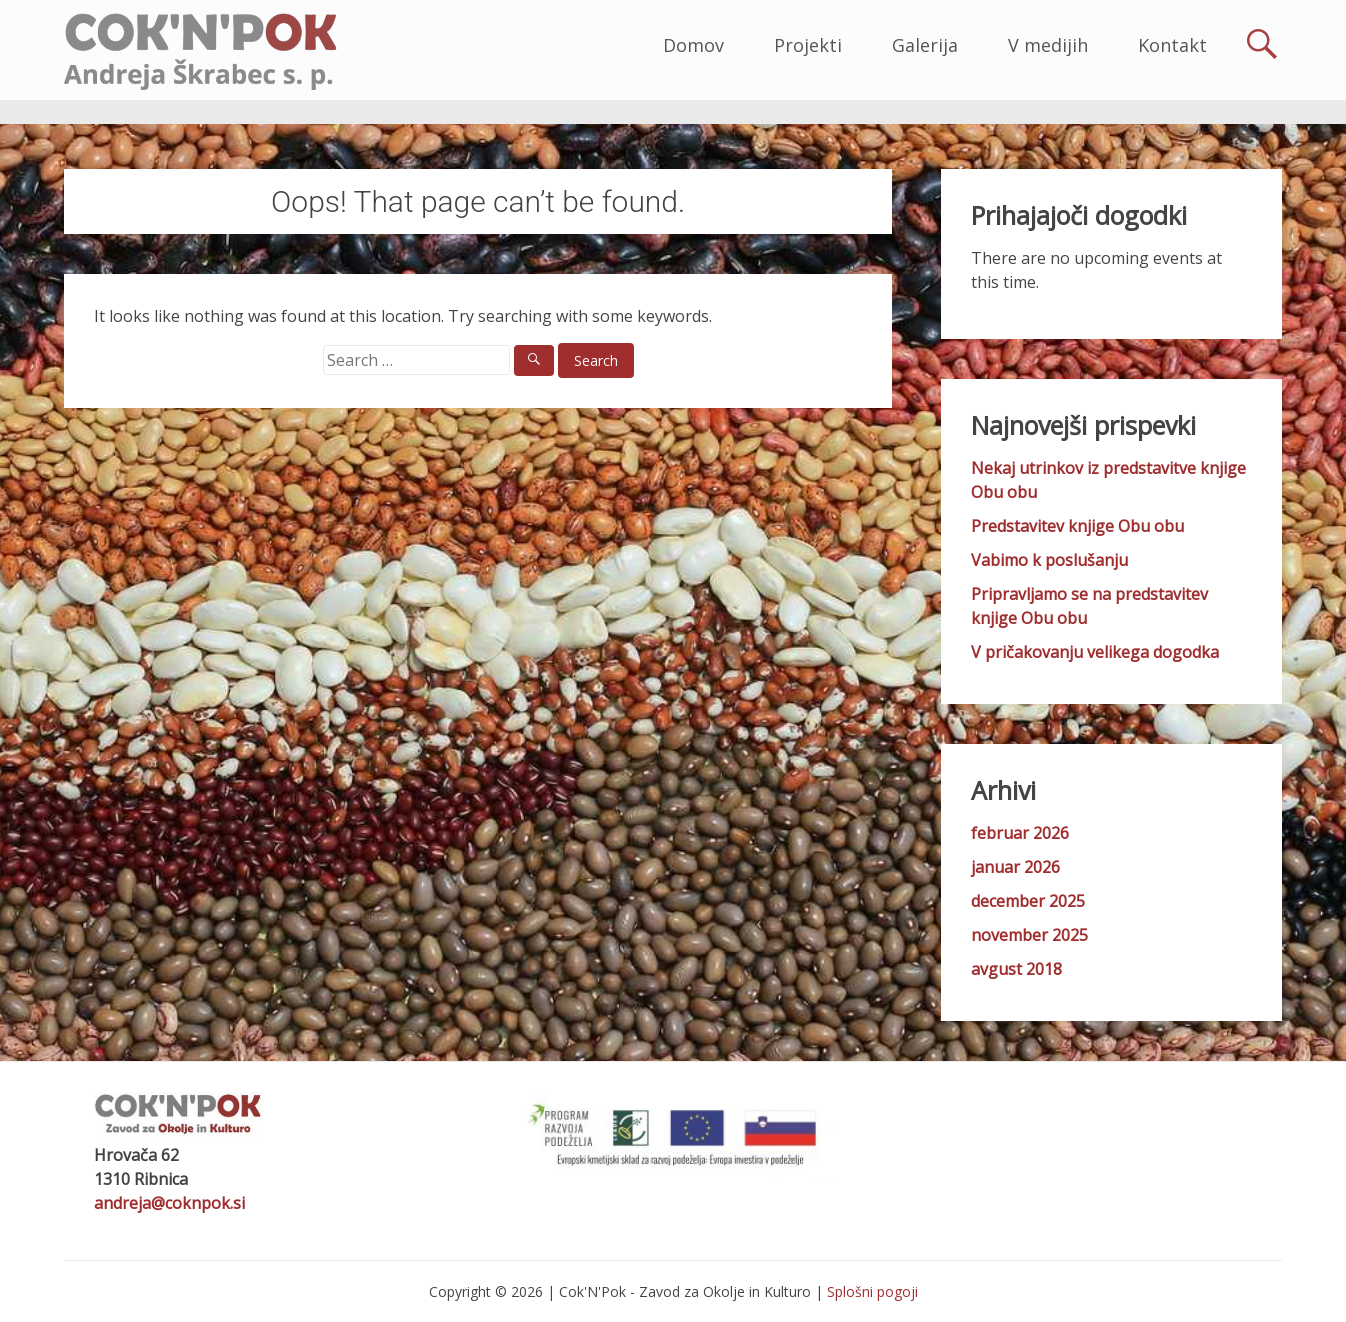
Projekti (808, 45)
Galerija (925, 45)
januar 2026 (1015, 867)
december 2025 (1028, 901)
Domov (693, 45)
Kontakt (1172, 45)
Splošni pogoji (872, 1291)
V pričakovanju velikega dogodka (1095, 652)
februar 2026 (1020, 833)
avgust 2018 (1016, 969)
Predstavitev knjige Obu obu (1077, 526)
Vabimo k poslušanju (1049, 560)
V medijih (1048, 45)
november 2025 (1029, 935)
